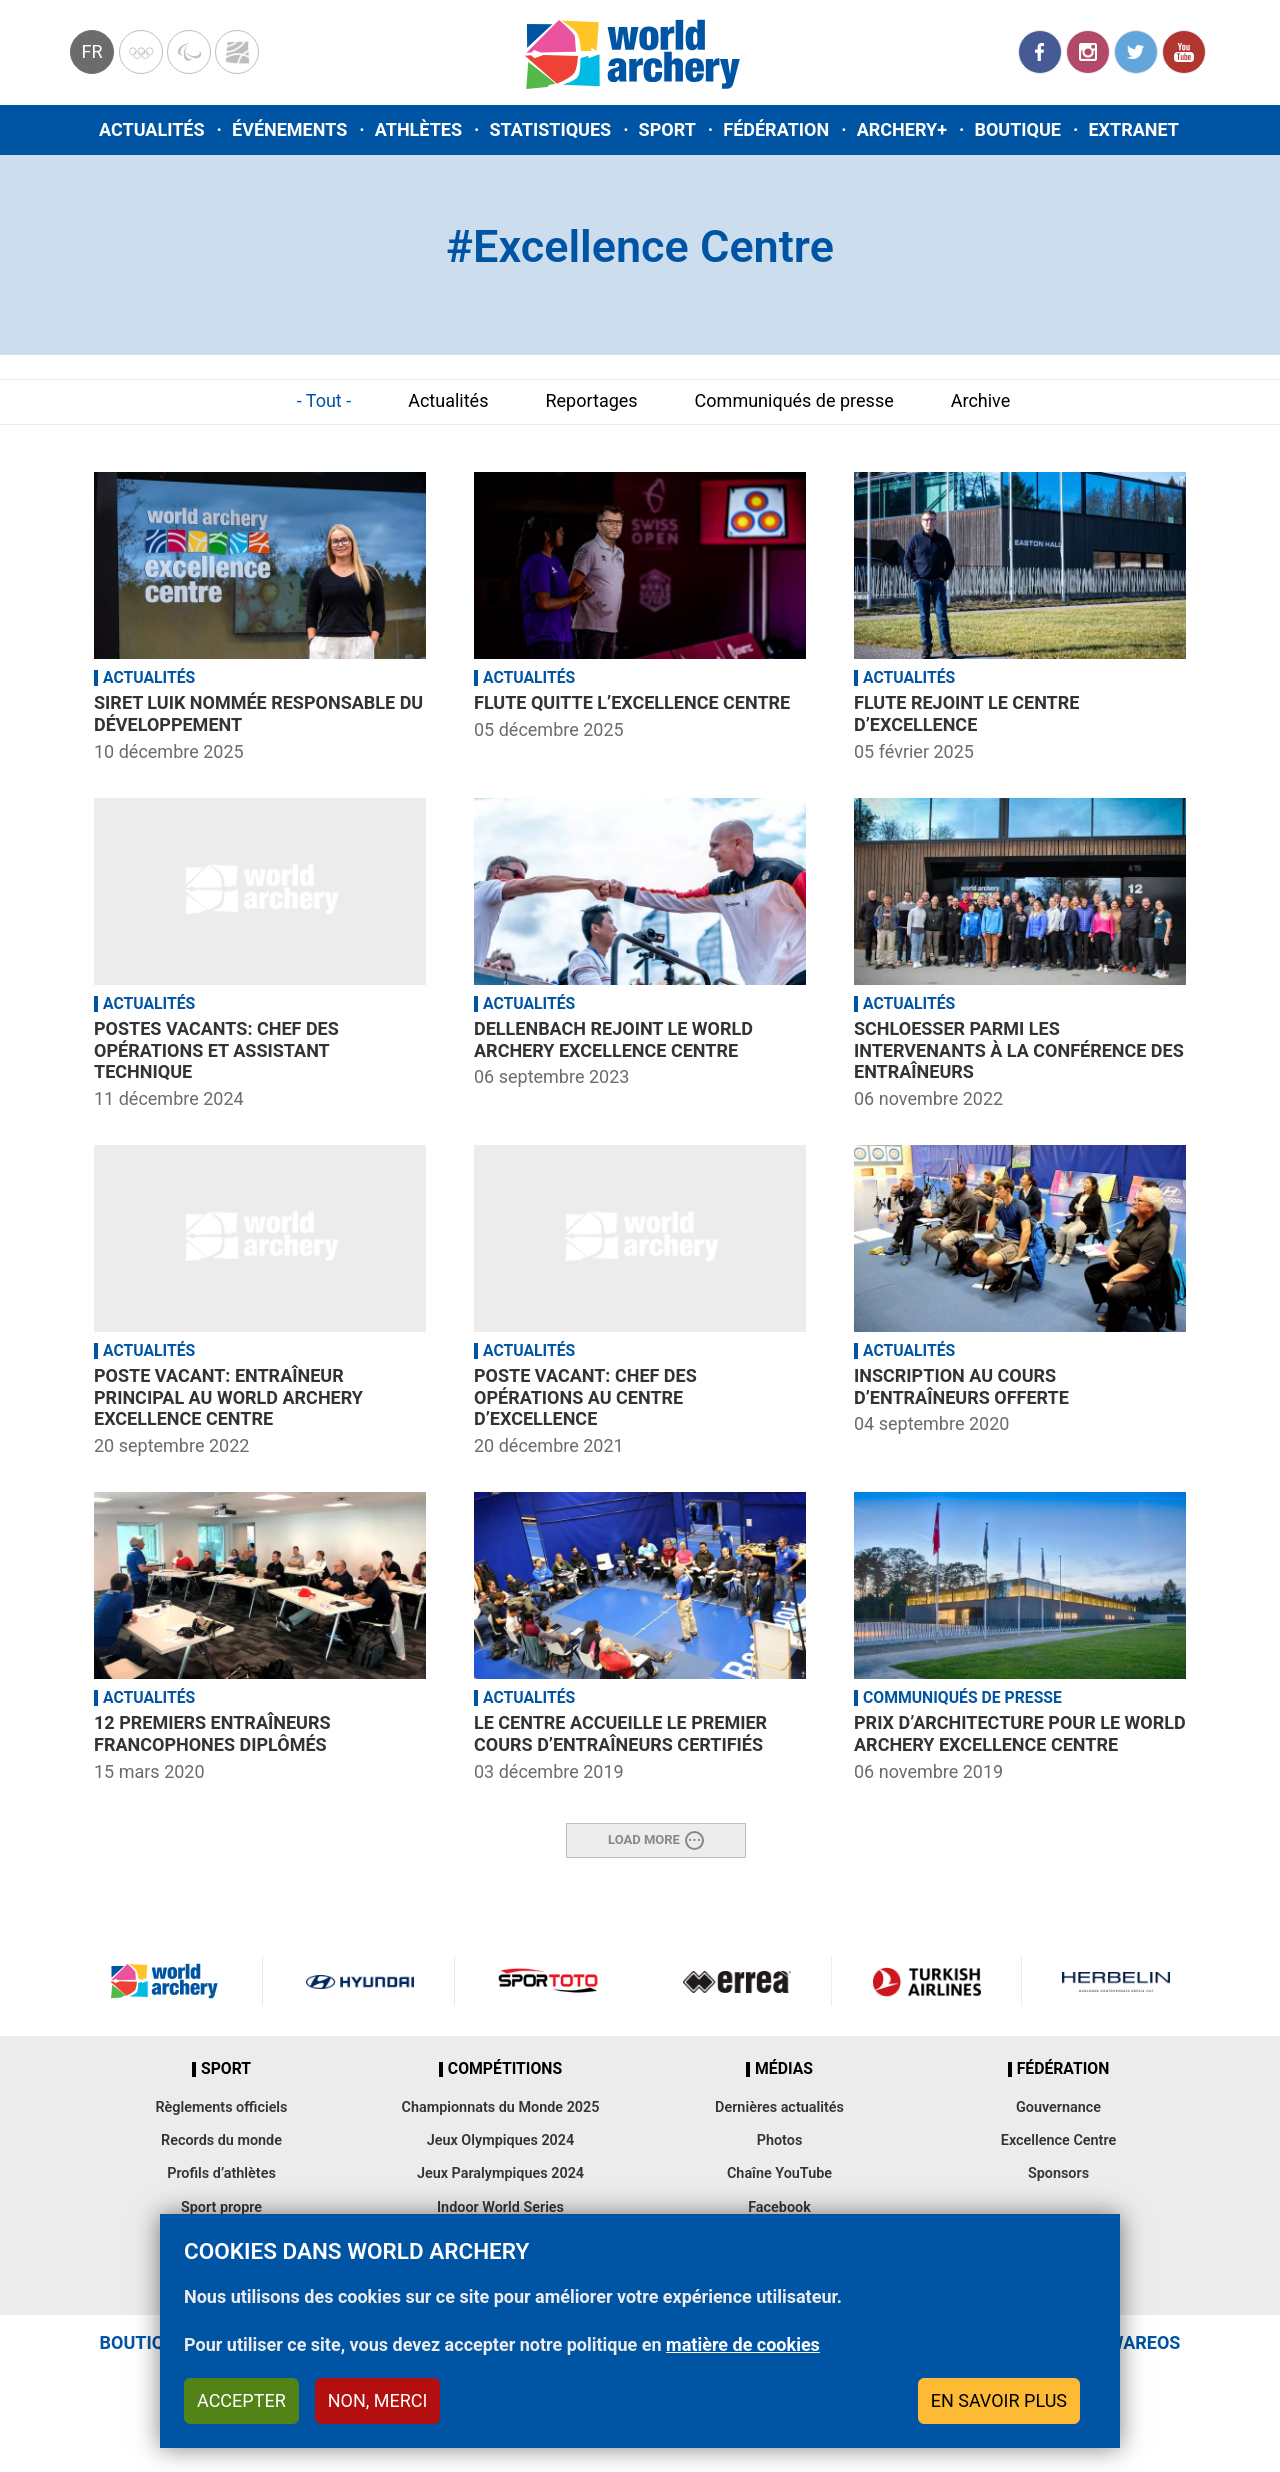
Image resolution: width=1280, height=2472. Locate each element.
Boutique (1017, 129)
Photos (780, 2140)
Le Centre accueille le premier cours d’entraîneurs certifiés (620, 1733)
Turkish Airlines (926, 1981)
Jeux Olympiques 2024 (501, 2140)
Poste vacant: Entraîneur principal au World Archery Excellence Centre (228, 1397)
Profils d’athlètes (221, 2173)
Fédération (776, 129)
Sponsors (1058, 2173)
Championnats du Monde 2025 (500, 2107)
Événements (289, 129)
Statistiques (550, 129)
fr (91, 51)
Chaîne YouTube (779, 2173)
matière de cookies (743, 2344)
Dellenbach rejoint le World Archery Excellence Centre (613, 1039)
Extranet (1133, 129)
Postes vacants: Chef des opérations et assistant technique (216, 1050)
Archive (981, 400)
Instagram (1088, 52)
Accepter (241, 2400)
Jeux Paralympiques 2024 (500, 2173)
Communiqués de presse (794, 400)
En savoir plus (999, 2400)
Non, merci (378, 2400)
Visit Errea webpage (737, 1981)
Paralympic (189, 52)
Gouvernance (1058, 2107)
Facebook (1040, 52)
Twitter (1136, 52)
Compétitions (505, 2069)
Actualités (152, 129)
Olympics (141, 52)
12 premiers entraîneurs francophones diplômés (212, 1733)
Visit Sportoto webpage (549, 1981)
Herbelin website (1116, 1981)
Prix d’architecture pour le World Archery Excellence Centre (1020, 1733)
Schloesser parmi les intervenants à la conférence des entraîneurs (1019, 1050)
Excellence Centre (1058, 2140)
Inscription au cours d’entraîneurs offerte (961, 1386)
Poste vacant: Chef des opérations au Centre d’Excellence (585, 1397)
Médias (784, 2069)
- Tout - (324, 400)
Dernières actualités (779, 2107)
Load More (644, 1839)
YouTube (1184, 52)
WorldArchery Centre (237, 52)
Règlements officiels (221, 2107)
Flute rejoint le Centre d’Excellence (966, 713)
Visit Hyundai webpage (360, 1981)
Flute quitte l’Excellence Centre (632, 702)
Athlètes (418, 129)
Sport (667, 129)
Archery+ (902, 129)
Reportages (591, 400)
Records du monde (221, 2140)
